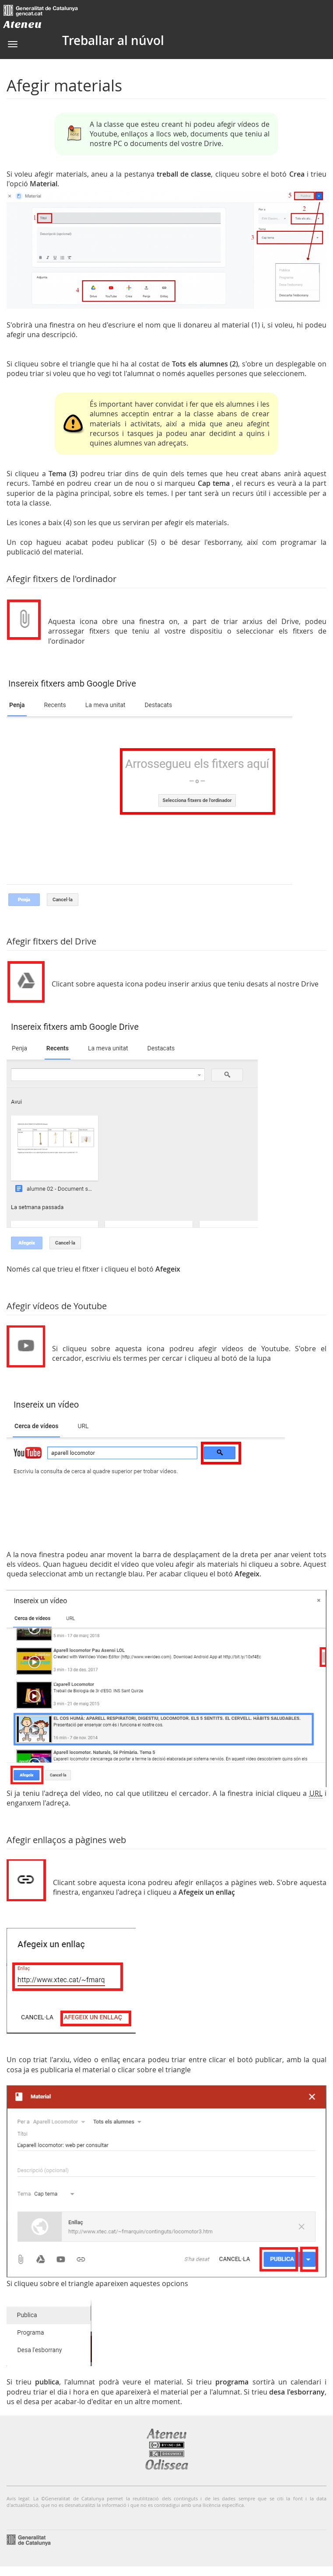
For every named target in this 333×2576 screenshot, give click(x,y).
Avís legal (18, 2498)
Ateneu (23, 24)
